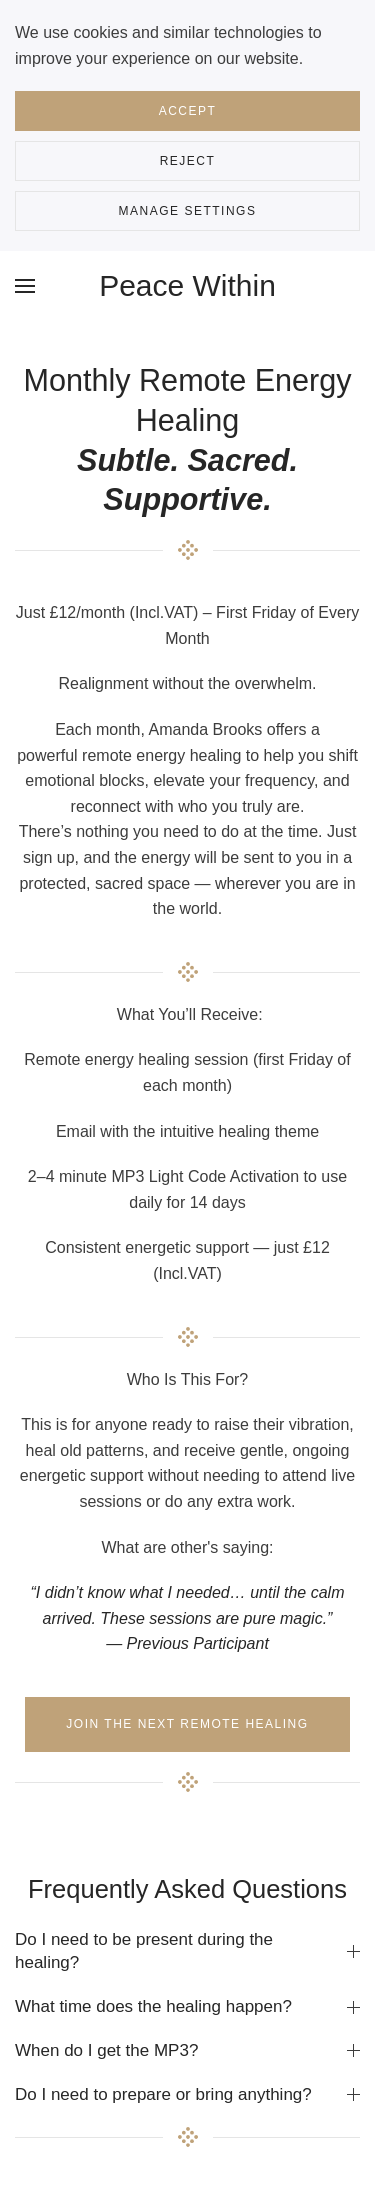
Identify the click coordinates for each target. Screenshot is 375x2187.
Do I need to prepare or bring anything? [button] (187, 2094)
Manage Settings (188, 211)
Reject (188, 161)
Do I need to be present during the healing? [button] (187, 1951)
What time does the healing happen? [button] (187, 2006)
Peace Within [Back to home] (187, 285)
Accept (188, 111)
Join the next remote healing (187, 1724)
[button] (25, 286)
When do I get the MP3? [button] (187, 2050)
